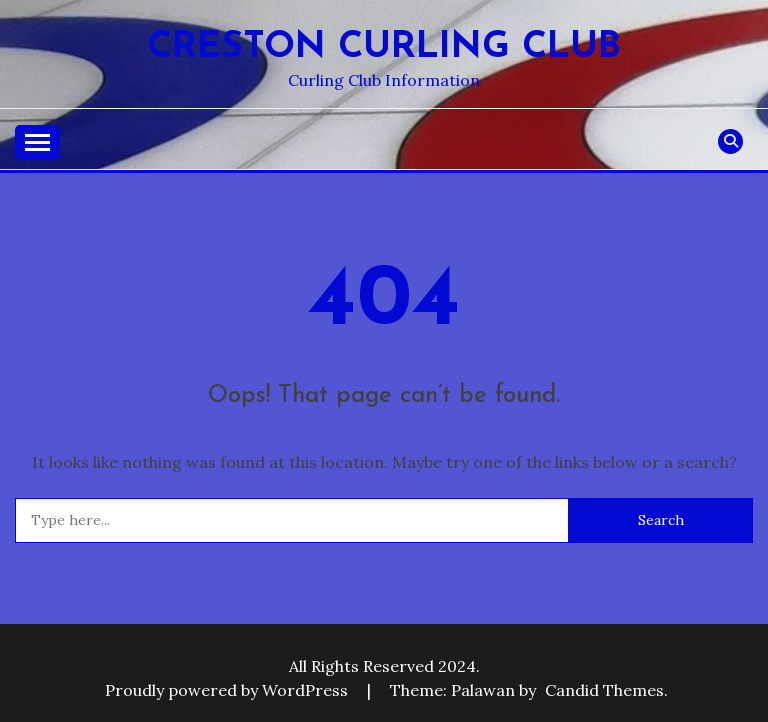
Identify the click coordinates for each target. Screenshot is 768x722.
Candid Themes (604, 690)
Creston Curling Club (384, 47)
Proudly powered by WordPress (228, 690)
